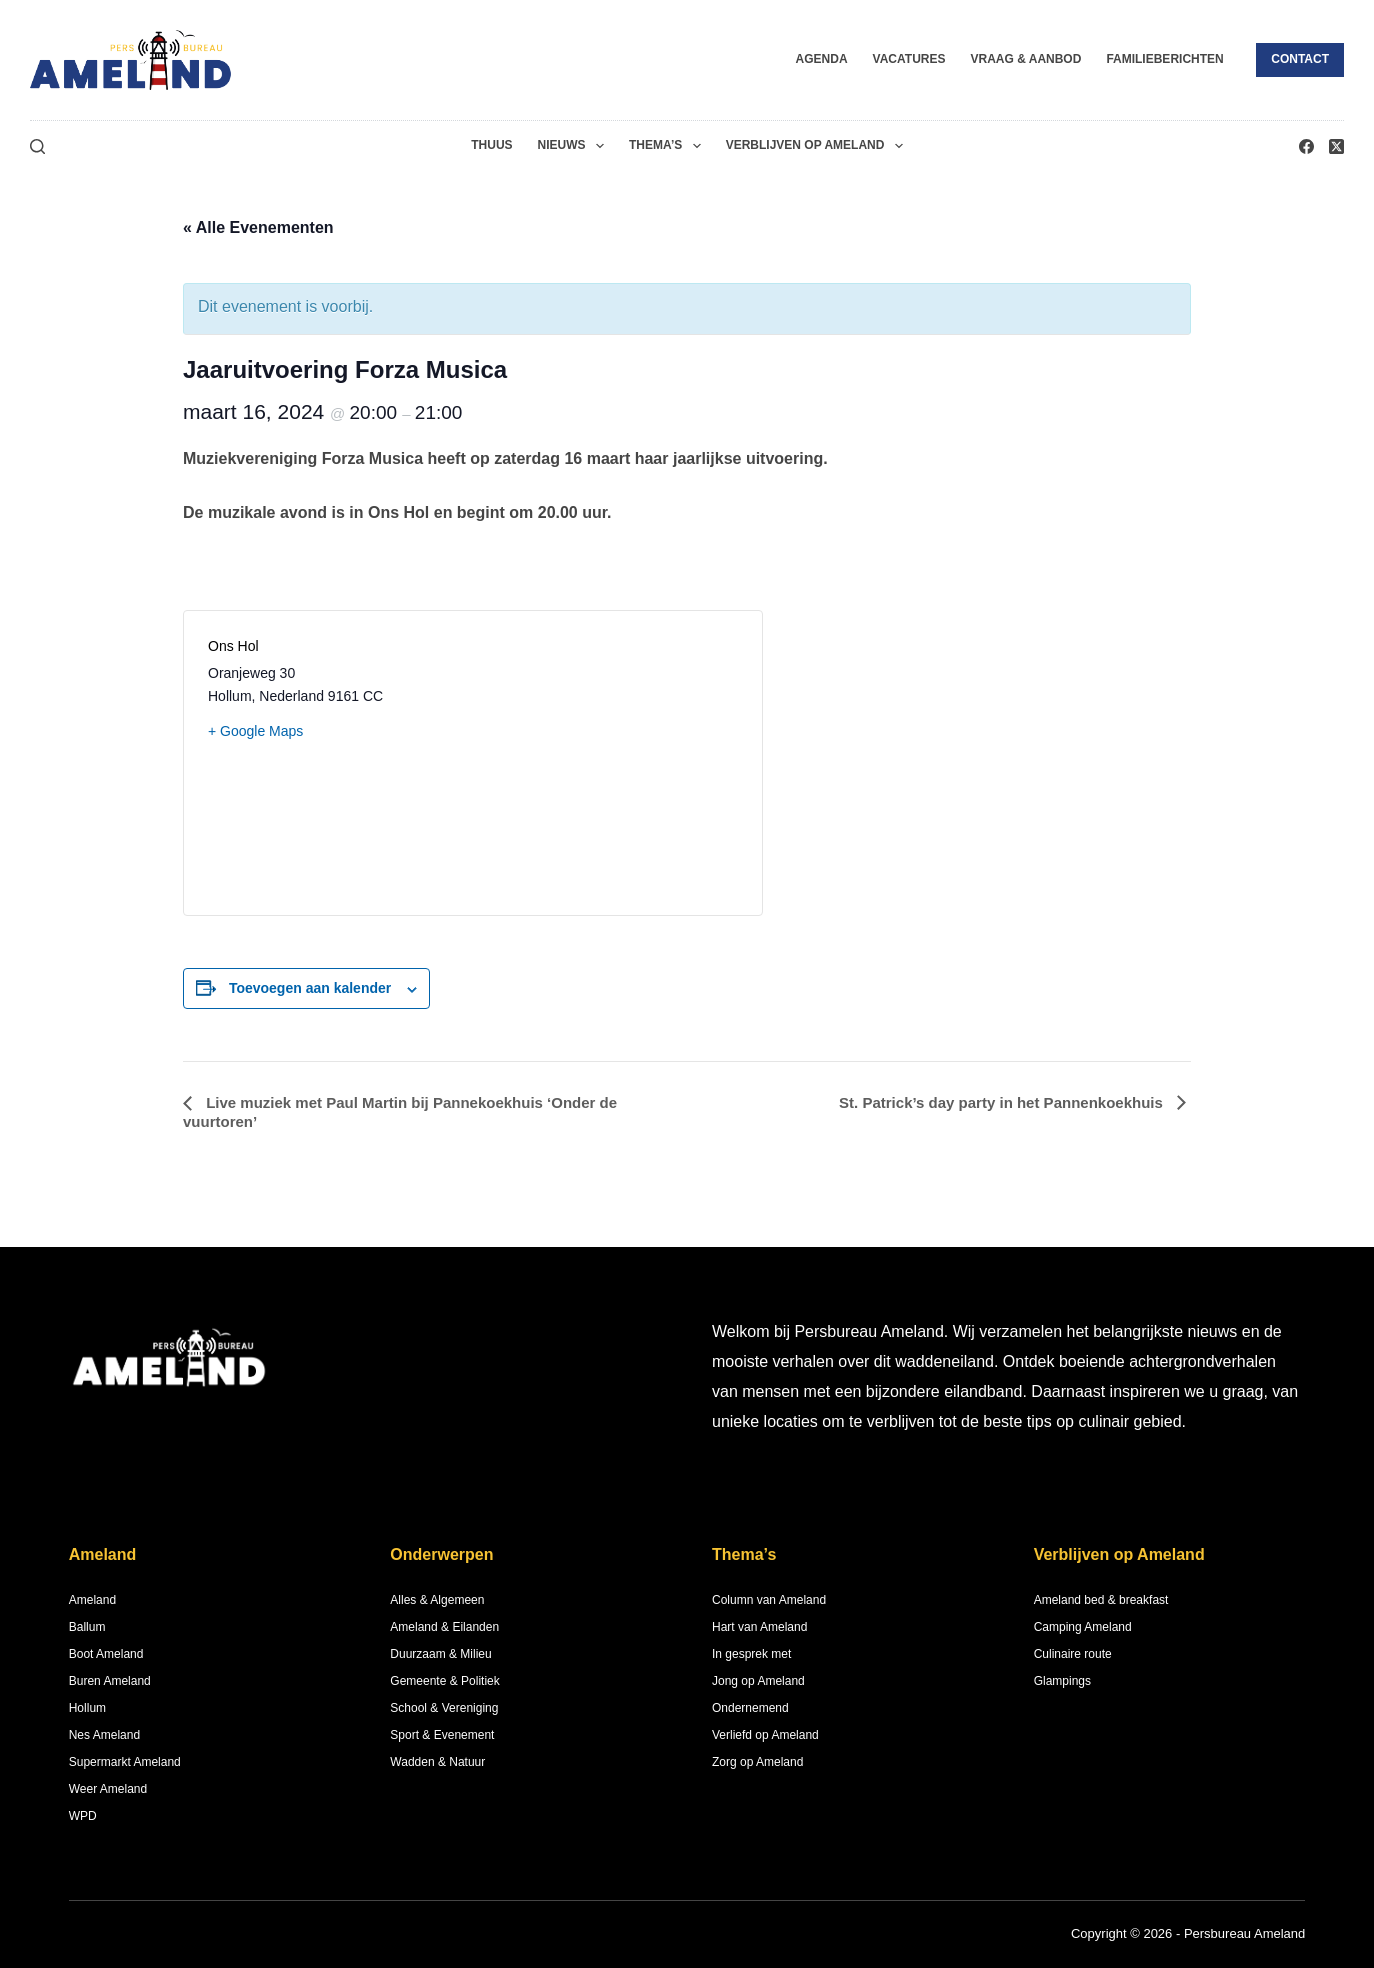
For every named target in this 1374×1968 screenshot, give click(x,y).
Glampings (1062, 1681)
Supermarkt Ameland (125, 1762)
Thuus (491, 145)
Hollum (87, 1708)
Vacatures (909, 59)
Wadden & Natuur (437, 1762)
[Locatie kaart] (605, 763)
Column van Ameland (769, 1600)
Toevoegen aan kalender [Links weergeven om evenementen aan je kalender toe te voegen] (310, 988)
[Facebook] (1306, 146)
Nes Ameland (104, 1735)
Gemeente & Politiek (444, 1681)
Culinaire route (1073, 1654)
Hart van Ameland (759, 1627)
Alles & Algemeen (437, 1600)
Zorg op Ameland (757, 1762)
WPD (83, 1816)
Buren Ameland (110, 1681)
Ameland (92, 1600)
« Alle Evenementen (258, 227)
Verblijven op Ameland (818, 146)
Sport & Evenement (442, 1735)
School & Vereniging (444, 1708)
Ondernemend (750, 1708)
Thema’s (669, 146)
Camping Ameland (1083, 1627)
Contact (1300, 59)
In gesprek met (751, 1654)
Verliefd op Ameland (765, 1735)
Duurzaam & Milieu (440, 1654)
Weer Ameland (108, 1789)
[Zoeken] (37, 146)
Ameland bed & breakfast (1101, 1600)
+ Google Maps (255, 731)
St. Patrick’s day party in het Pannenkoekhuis (1003, 1102)
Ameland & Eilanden (444, 1627)
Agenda (822, 59)
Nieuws (575, 146)
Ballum (87, 1627)
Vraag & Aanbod (1025, 59)
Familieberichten (1164, 59)
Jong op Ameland (758, 1681)
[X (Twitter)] (1336, 146)
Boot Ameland (106, 1654)
